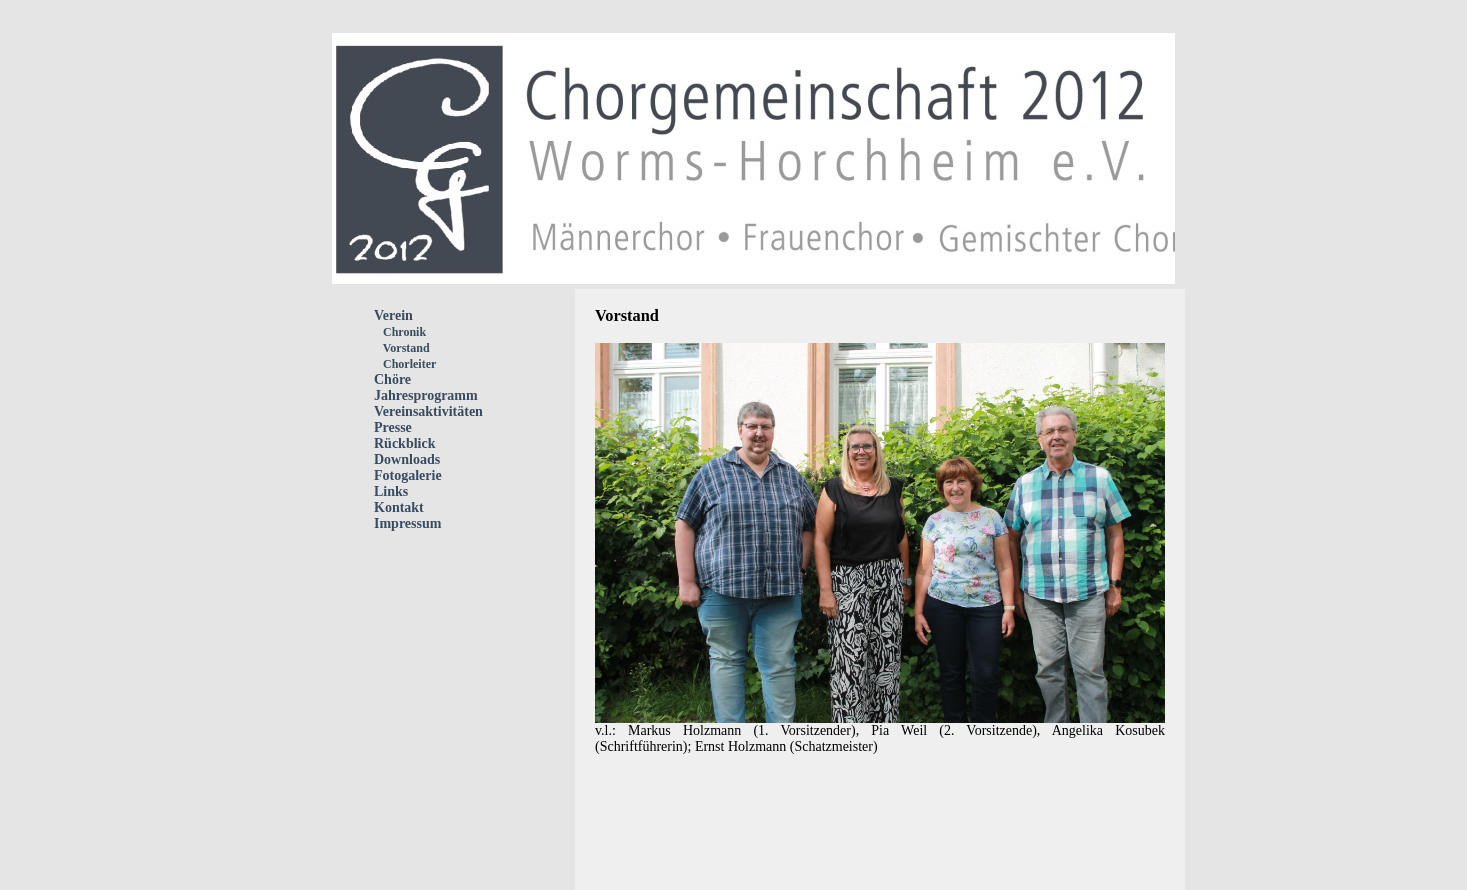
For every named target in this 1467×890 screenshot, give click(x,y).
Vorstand (402, 348)
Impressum (407, 523)
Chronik (400, 332)
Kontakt (399, 507)
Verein (393, 315)
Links (391, 491)
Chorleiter (405, 364)
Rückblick (404, 443)
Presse (393, 427)
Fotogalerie (408, 475)
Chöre (392, 379)
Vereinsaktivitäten (428, 411)
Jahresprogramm (426, 395)
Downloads (407, 459)
